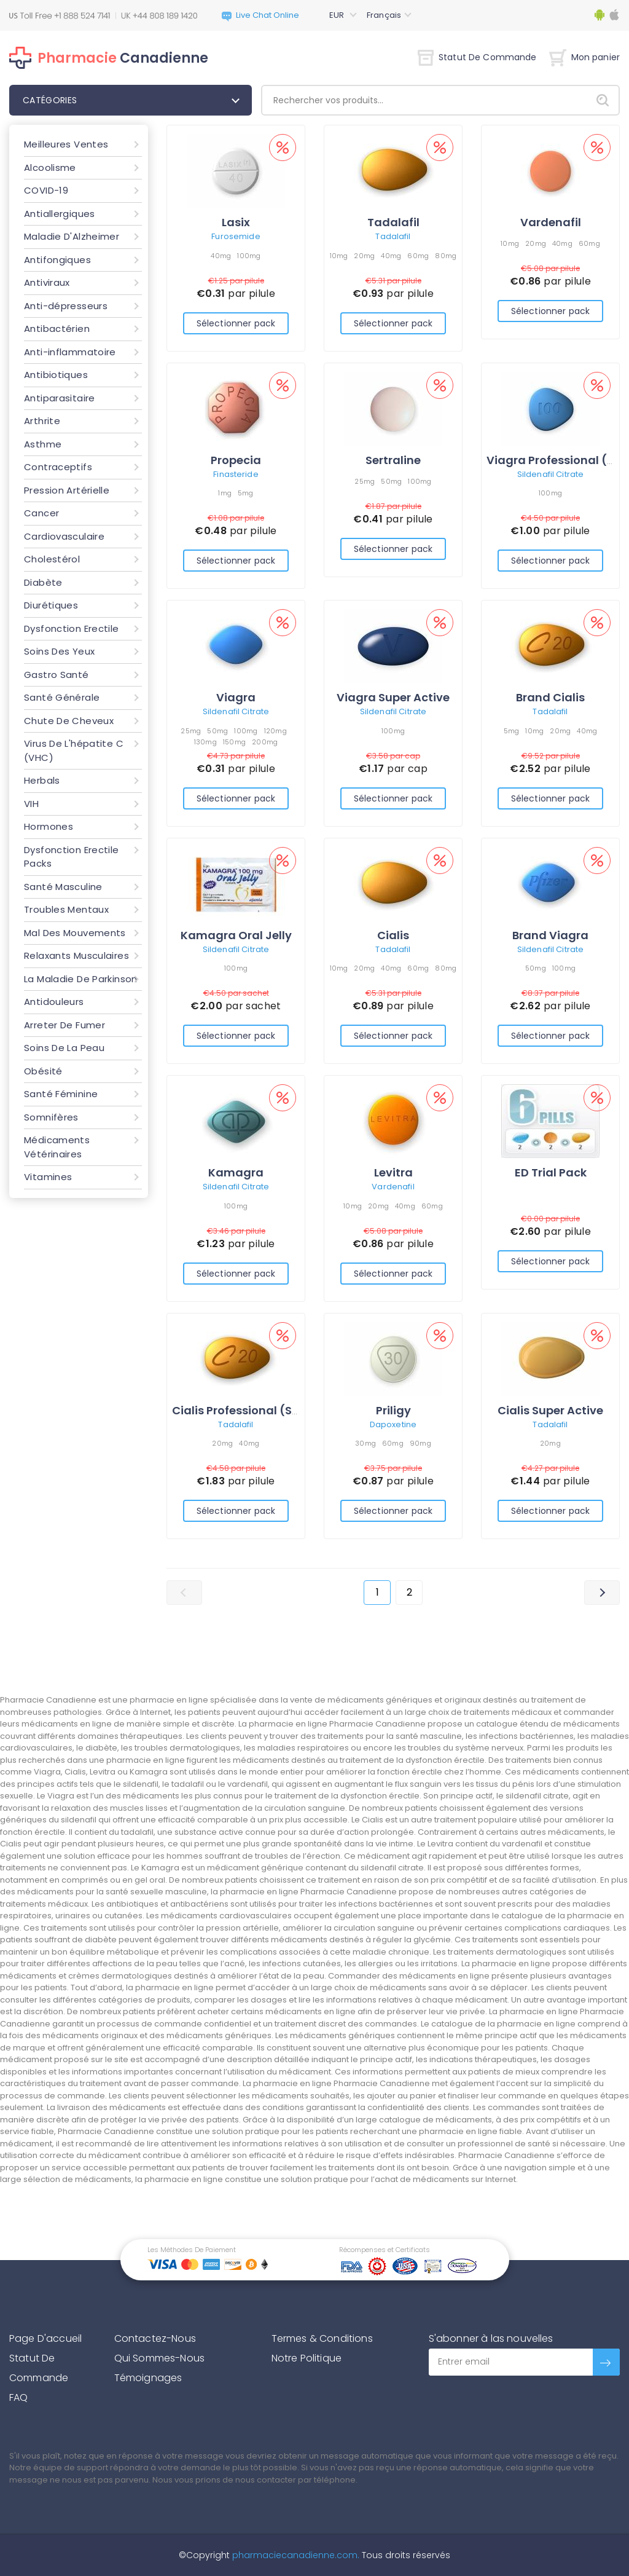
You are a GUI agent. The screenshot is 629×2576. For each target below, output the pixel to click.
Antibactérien (57, 328)
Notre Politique (307, 2358)
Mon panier (584, 57)
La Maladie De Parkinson (81, 978)
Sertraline (393, 460)
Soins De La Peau (64, 1047)
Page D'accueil (45, 2338)
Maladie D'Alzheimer (71, 236)
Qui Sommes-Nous (159, 2358)
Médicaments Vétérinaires (57, 1146)
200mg (265, 742)
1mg (225, 493)
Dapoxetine (393, 1424)
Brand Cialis (550, 697)
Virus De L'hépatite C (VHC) (73, 750)
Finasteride (235, 474)
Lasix (236, 222)
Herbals (42, 780)
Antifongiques (57, 259)
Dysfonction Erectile (71, 628)
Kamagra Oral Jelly (236, 935)
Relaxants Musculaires (76, 955)
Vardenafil (550, 222)
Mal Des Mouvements (75, 932)
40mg (221, 256)
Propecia (236, 460)
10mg (339, 256)
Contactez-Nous (155, 2338)
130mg (205, 742)
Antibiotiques (56, 374)
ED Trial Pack (551, 1172)
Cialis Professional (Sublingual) (262, 1410)
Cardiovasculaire (64, 536)
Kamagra (236, 1172)
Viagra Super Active (393, 697)
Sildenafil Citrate (550, 474)
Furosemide (235, 236)
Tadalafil (393, 222)
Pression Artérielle (66, 490)
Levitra (393, 1172)
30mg (365, 1443)
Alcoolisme (50, 167)
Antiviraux (47, 282)
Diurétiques (51, 605)
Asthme (42, 444)
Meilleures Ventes (66, 144)
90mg (420, 1443)
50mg (391, 481)
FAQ (18, 2397)
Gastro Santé (56, 674)
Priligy (393, 1410)
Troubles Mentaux (66, 909)
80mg (445, 256)
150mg (234, 742)
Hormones (48, 826)
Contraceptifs (58, 466)
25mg (364, 481)
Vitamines (48, 1176)
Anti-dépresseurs (65, 305)
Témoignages (148, 2378)
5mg (246, 493)
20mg (364, 256)
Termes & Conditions (322, 2338)
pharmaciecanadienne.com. (294, 2555)
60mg (418, 256)
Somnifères (51, 1117)
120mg (275, 731)
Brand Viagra (550, 935)
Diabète (43, 582)
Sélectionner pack (236, 323)
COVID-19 (46, 190)
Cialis (393, 935)
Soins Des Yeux (59, 651)
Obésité (43, 1071)
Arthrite (42, 420)
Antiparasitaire (59, 398)
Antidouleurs (54, 1001)
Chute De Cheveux (69, 720)
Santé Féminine (61, 1093)
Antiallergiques (59, 213)
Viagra (236, 697)
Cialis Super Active (550, 1410)
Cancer (41, 512)
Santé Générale (62, 697)
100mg (248, 256)
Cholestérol (52, 559)
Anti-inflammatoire (70, 351)
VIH (31, 803)
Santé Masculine (63, 886)
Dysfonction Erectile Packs (71, 856)
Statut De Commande (477, 57)
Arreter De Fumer (64, 1024)
